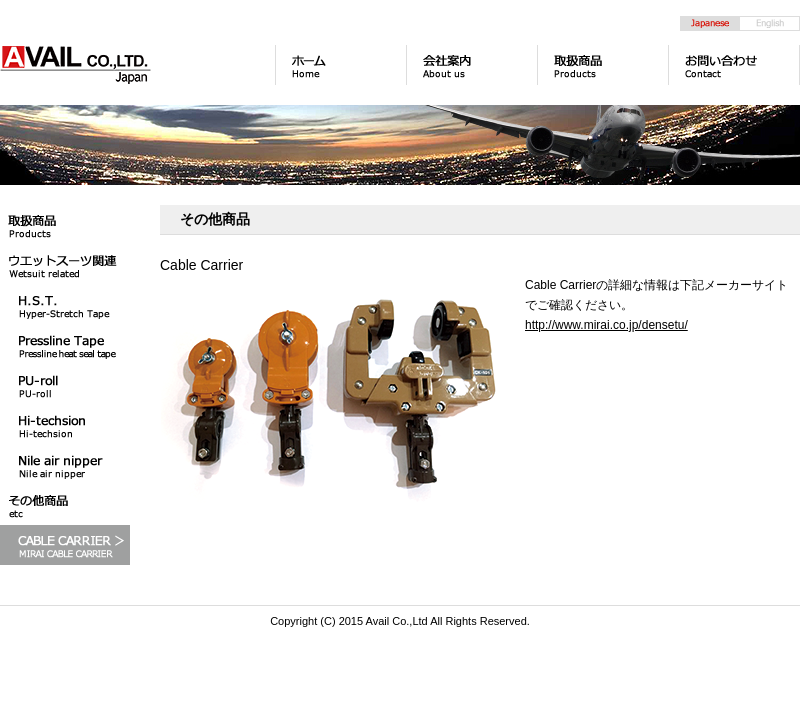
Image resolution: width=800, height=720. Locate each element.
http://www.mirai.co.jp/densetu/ (606, 325)
